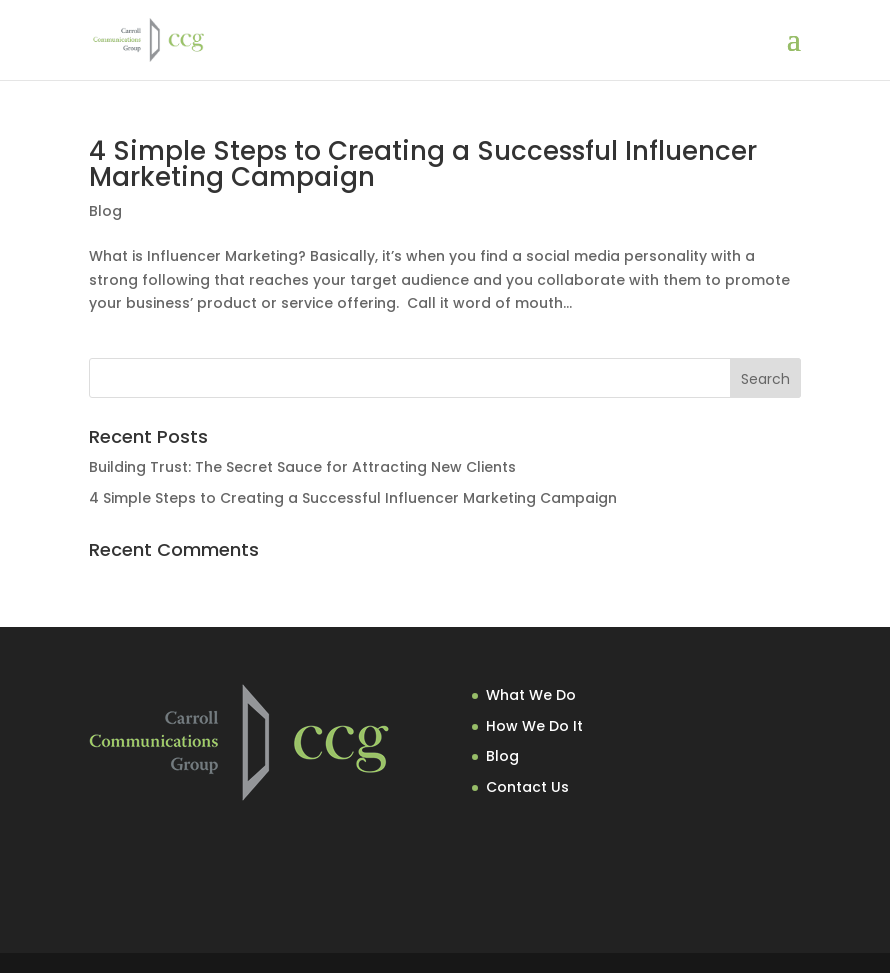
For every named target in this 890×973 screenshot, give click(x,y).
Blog (105, 211)
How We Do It (534, 726)
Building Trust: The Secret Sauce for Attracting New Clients (302, 467)
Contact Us (527, 787)
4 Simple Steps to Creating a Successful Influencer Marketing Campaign (423, 164)
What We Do (531, 695)
